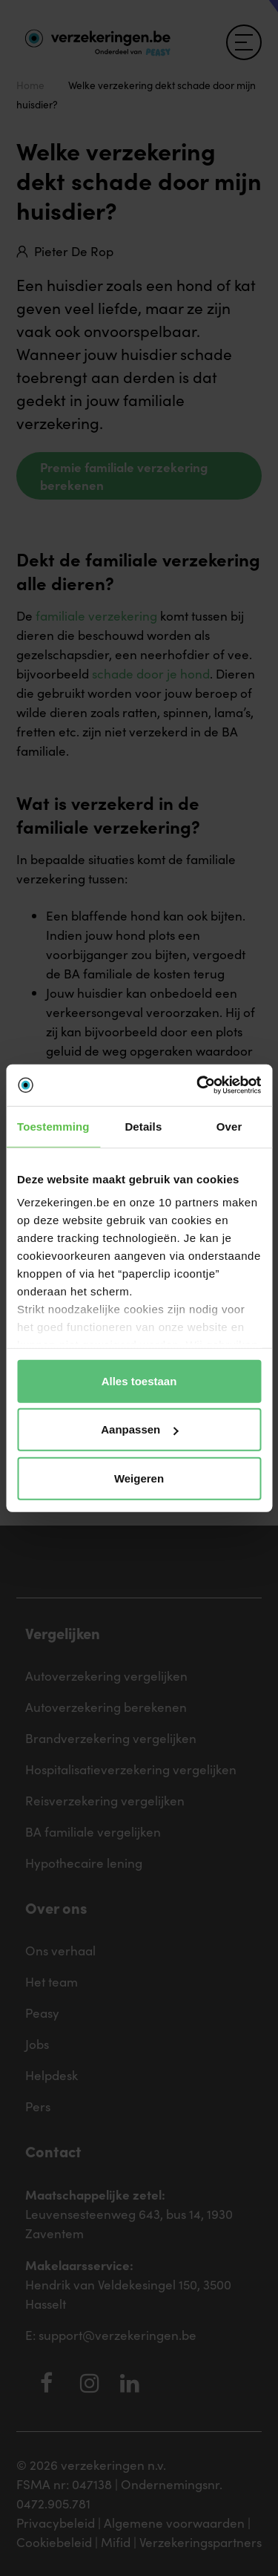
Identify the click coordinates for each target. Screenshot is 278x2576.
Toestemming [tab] (53, 1125)
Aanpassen (139, 1429)
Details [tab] (143, 1125)
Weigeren (139, 1477)
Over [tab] (229, 1125)
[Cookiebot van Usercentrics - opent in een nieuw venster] (198, 1085)
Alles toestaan (139, 1380)
